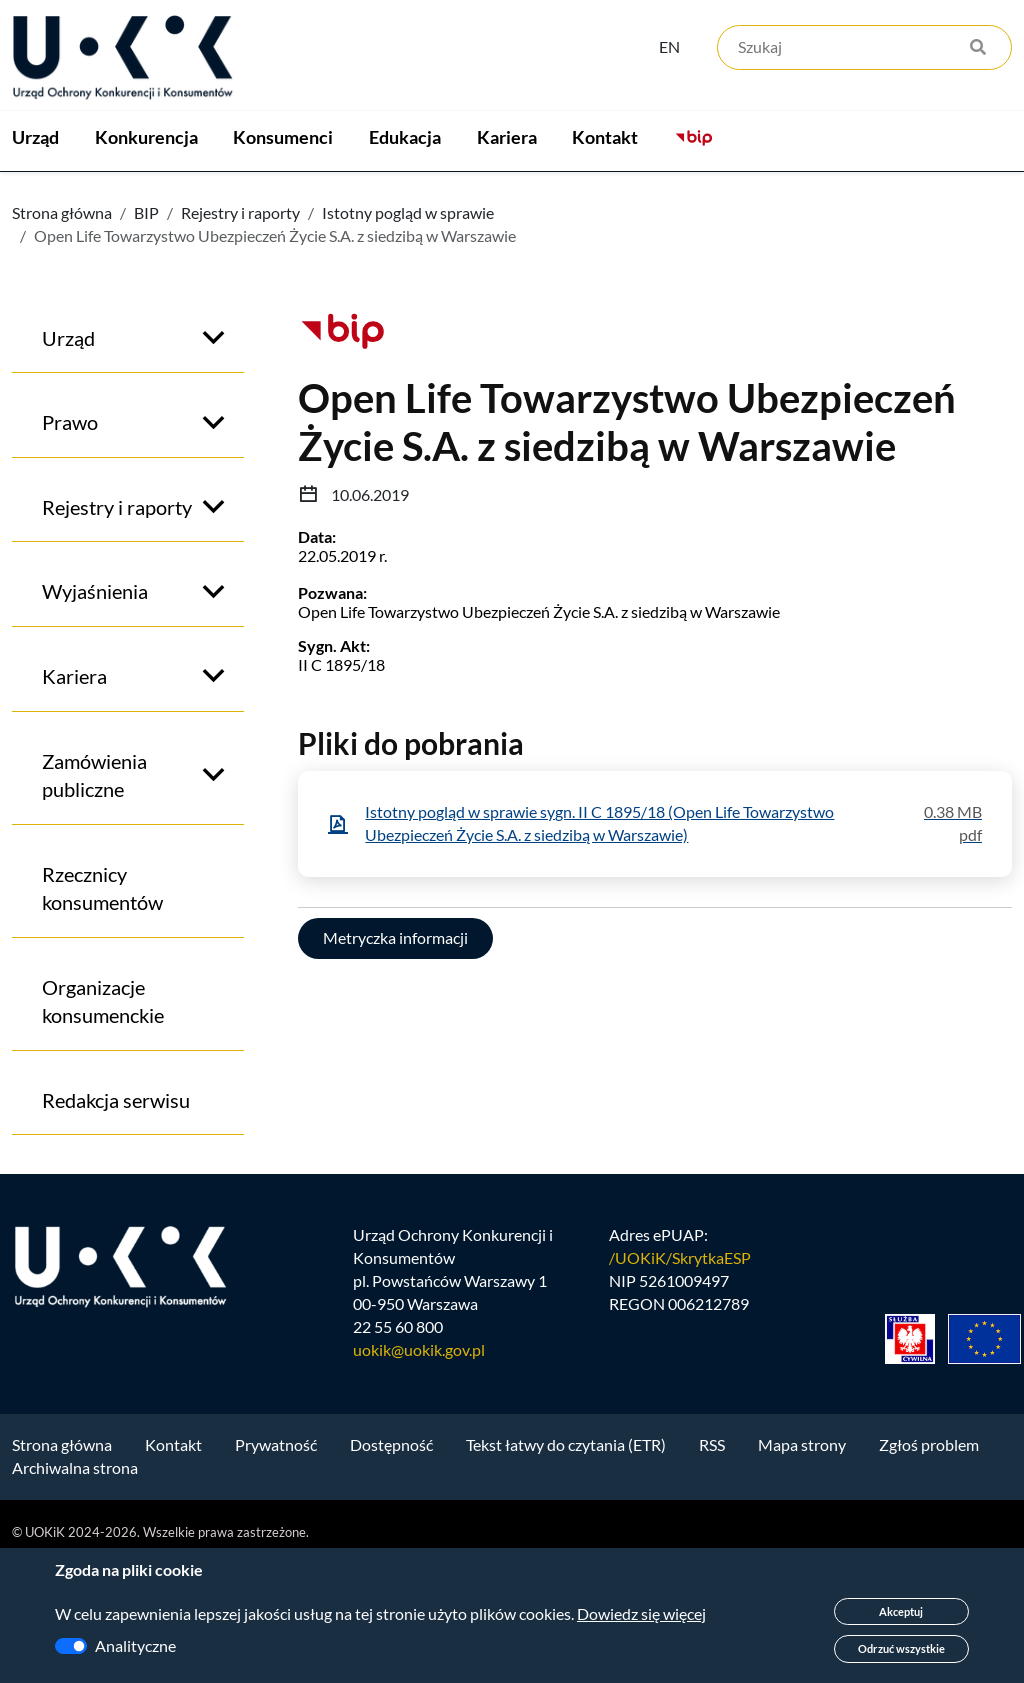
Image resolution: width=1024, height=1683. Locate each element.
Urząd (35, 201)
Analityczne (135, 1645)
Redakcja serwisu (116, 1220)
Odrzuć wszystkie (901, 1648)
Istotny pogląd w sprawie (408, 332)
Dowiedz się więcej (641, 1613)
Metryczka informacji (395, 1057)
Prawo (70, 542)
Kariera (684, 201)
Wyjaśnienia (95, 711)
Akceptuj (901, 1611)
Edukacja (538, 201)
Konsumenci (372, 201)
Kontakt (827, 201)
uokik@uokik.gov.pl (419, 1469)
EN (669, 46)
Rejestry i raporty (240, 332)
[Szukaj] (864, 47)
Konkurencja (190, 201)
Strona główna (62, 332)
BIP (146, 332)
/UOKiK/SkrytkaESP (680, 1377)
